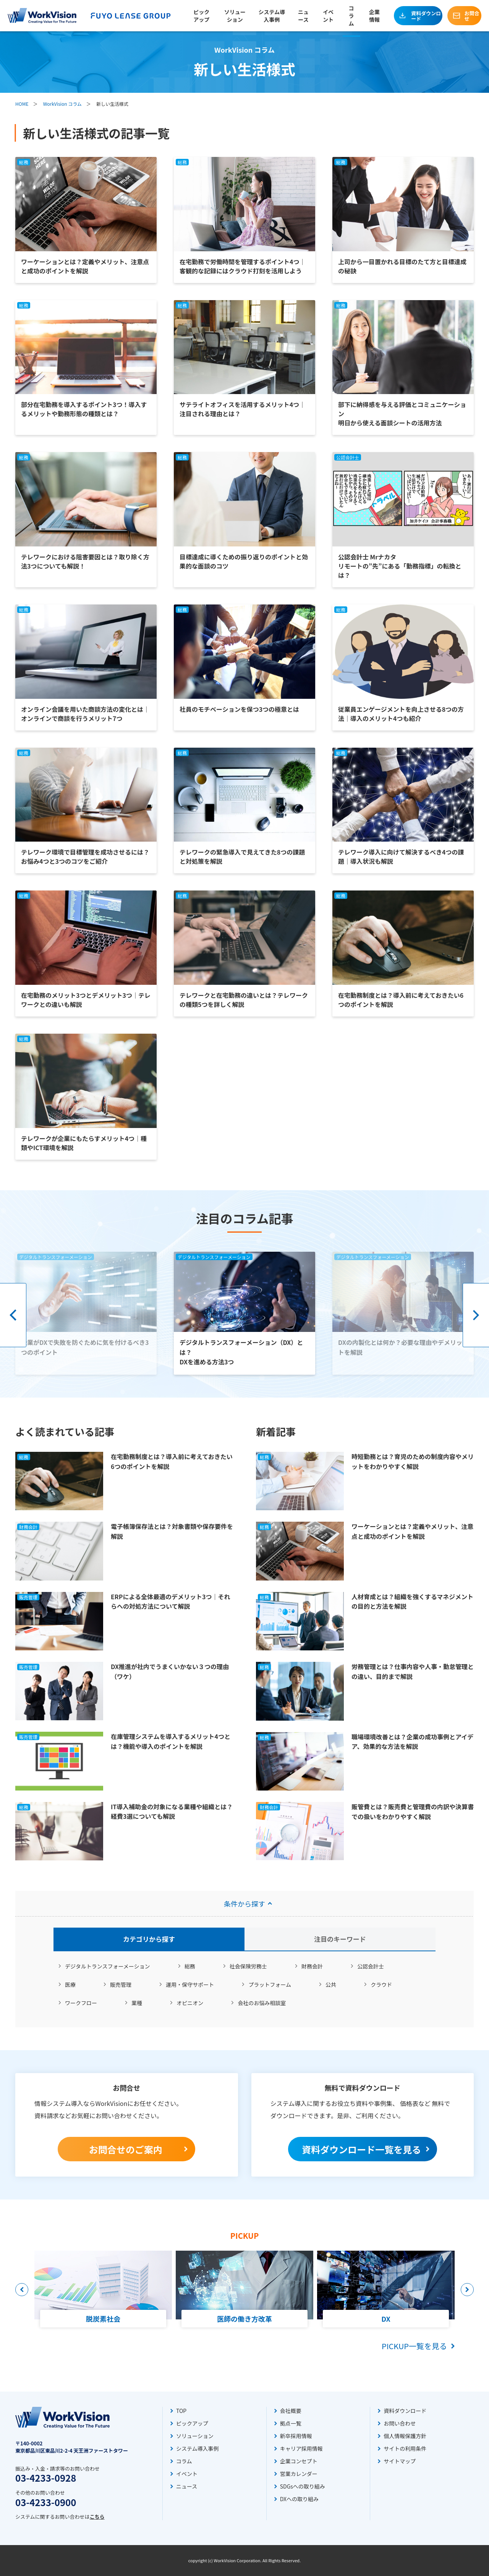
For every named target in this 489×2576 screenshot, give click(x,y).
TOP (181, 2410)
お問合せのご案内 (125, 2149)
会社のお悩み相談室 (262, 2003)
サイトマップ (400, 2461)
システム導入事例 (271, 15)
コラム (351, 15)
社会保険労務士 (248, 1966)
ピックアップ (201, 15)
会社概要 (290, 2410)
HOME (21, 103)
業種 (136, 2003)
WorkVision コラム (62, 103)
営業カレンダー (298, 2473)
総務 (190, 1966)
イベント (328, 15)
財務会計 (312, 1966)
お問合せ (472, 16)
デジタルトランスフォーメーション (107, 1966)
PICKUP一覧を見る (414, 2345)
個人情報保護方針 (405, 2436)
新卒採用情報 (296, 2436)
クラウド (381, 1984)
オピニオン (189, 2003)
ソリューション (235, 15)
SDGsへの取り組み (302, 2486)
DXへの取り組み (299, 2499)
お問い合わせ (400, 2423)
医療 (70, 1984)
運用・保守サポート (190, 1984)
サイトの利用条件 (405, 2448)
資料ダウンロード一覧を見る (361, 2149)
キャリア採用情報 (301, 2448)
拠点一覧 (290, 2423)
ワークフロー (81, 2003)
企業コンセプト (298, 2461)
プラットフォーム (269, 1984)
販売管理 (120, 1984)
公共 (330, 1984)
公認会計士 (370, 1966)
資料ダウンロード (426, 16)
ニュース (303, 15)
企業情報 (374, 15)
